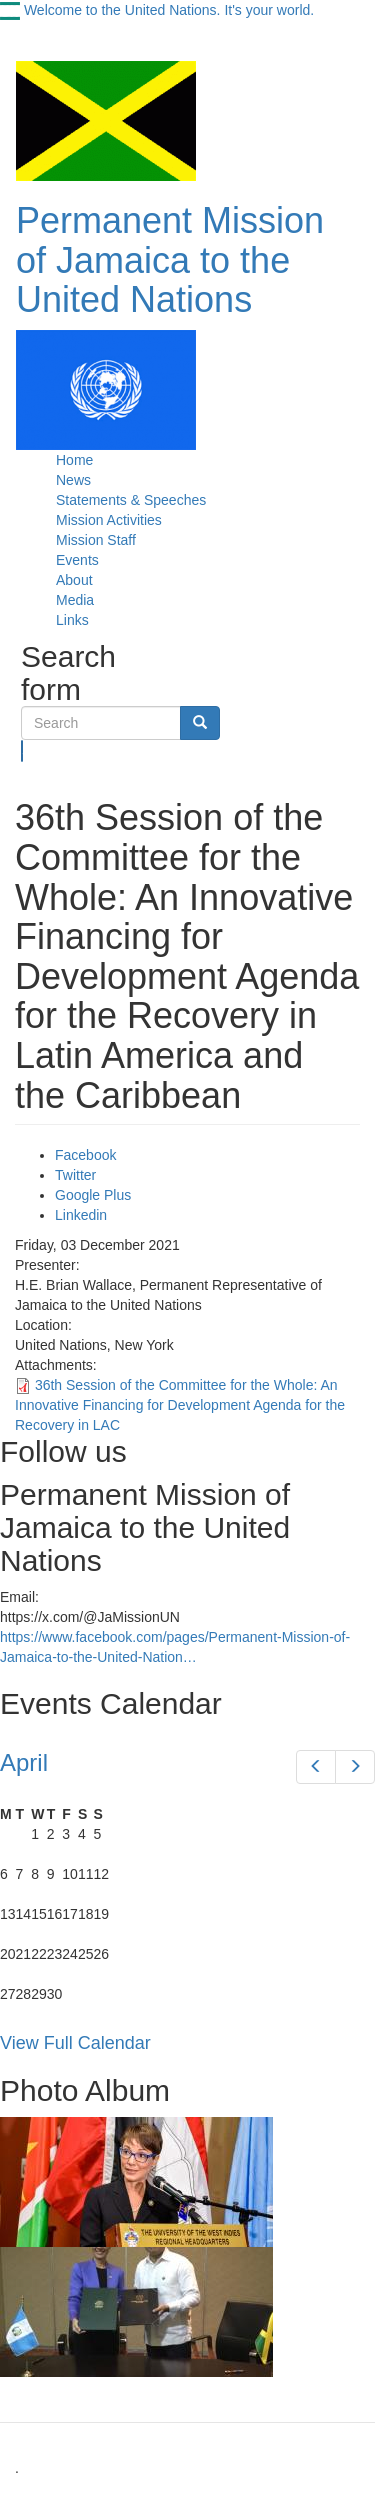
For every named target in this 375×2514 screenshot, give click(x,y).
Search (22, 751)
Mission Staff (96, 540)
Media (75, 600)
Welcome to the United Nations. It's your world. (169, 10)
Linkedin (81, 1215)
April (24, 1762)
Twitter (75, 1175)
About (74, 580)
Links (72, 620)
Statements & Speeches (131, 500)
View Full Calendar (75, 2043)
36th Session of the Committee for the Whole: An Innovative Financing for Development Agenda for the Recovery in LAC (180, 1405)
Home (74, 460)
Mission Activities (109, 520)
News (73, 480)
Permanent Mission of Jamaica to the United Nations (170, 260)
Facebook (85, 1155)
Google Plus (93, 1195)
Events (77, 560)
